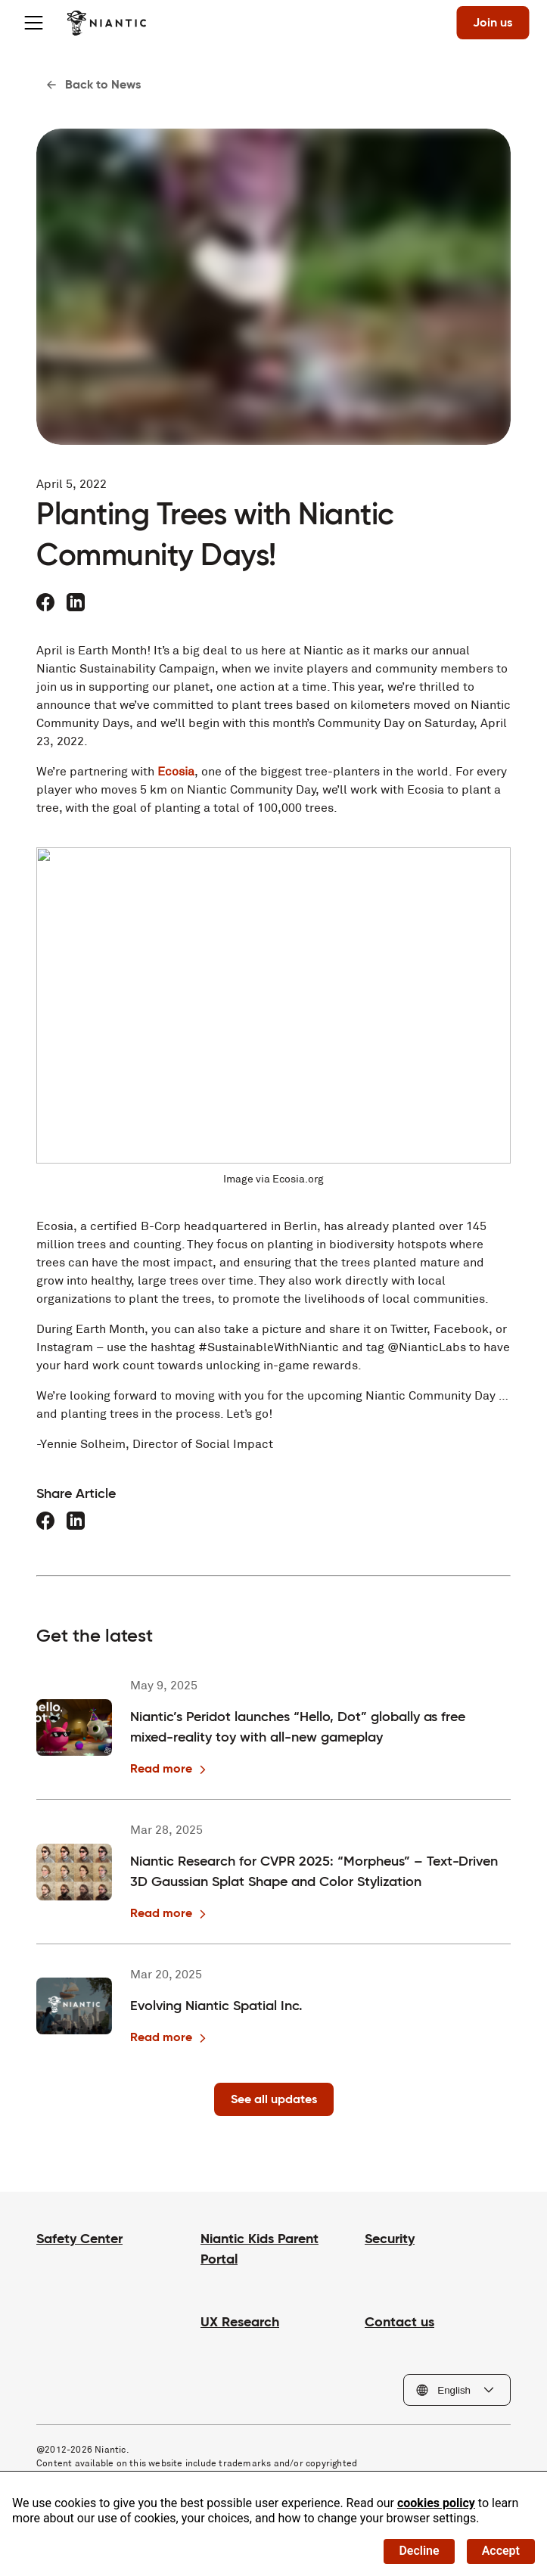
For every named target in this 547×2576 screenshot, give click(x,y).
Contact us (399, 2321)
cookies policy (436, 2503)
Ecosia (175, 771)
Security (390, 2238)
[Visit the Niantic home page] (106, 23)
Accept (501, 2550)
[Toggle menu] (33, 23)
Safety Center (79, 2238)
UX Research (239, 2321)
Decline (419, 2550)
